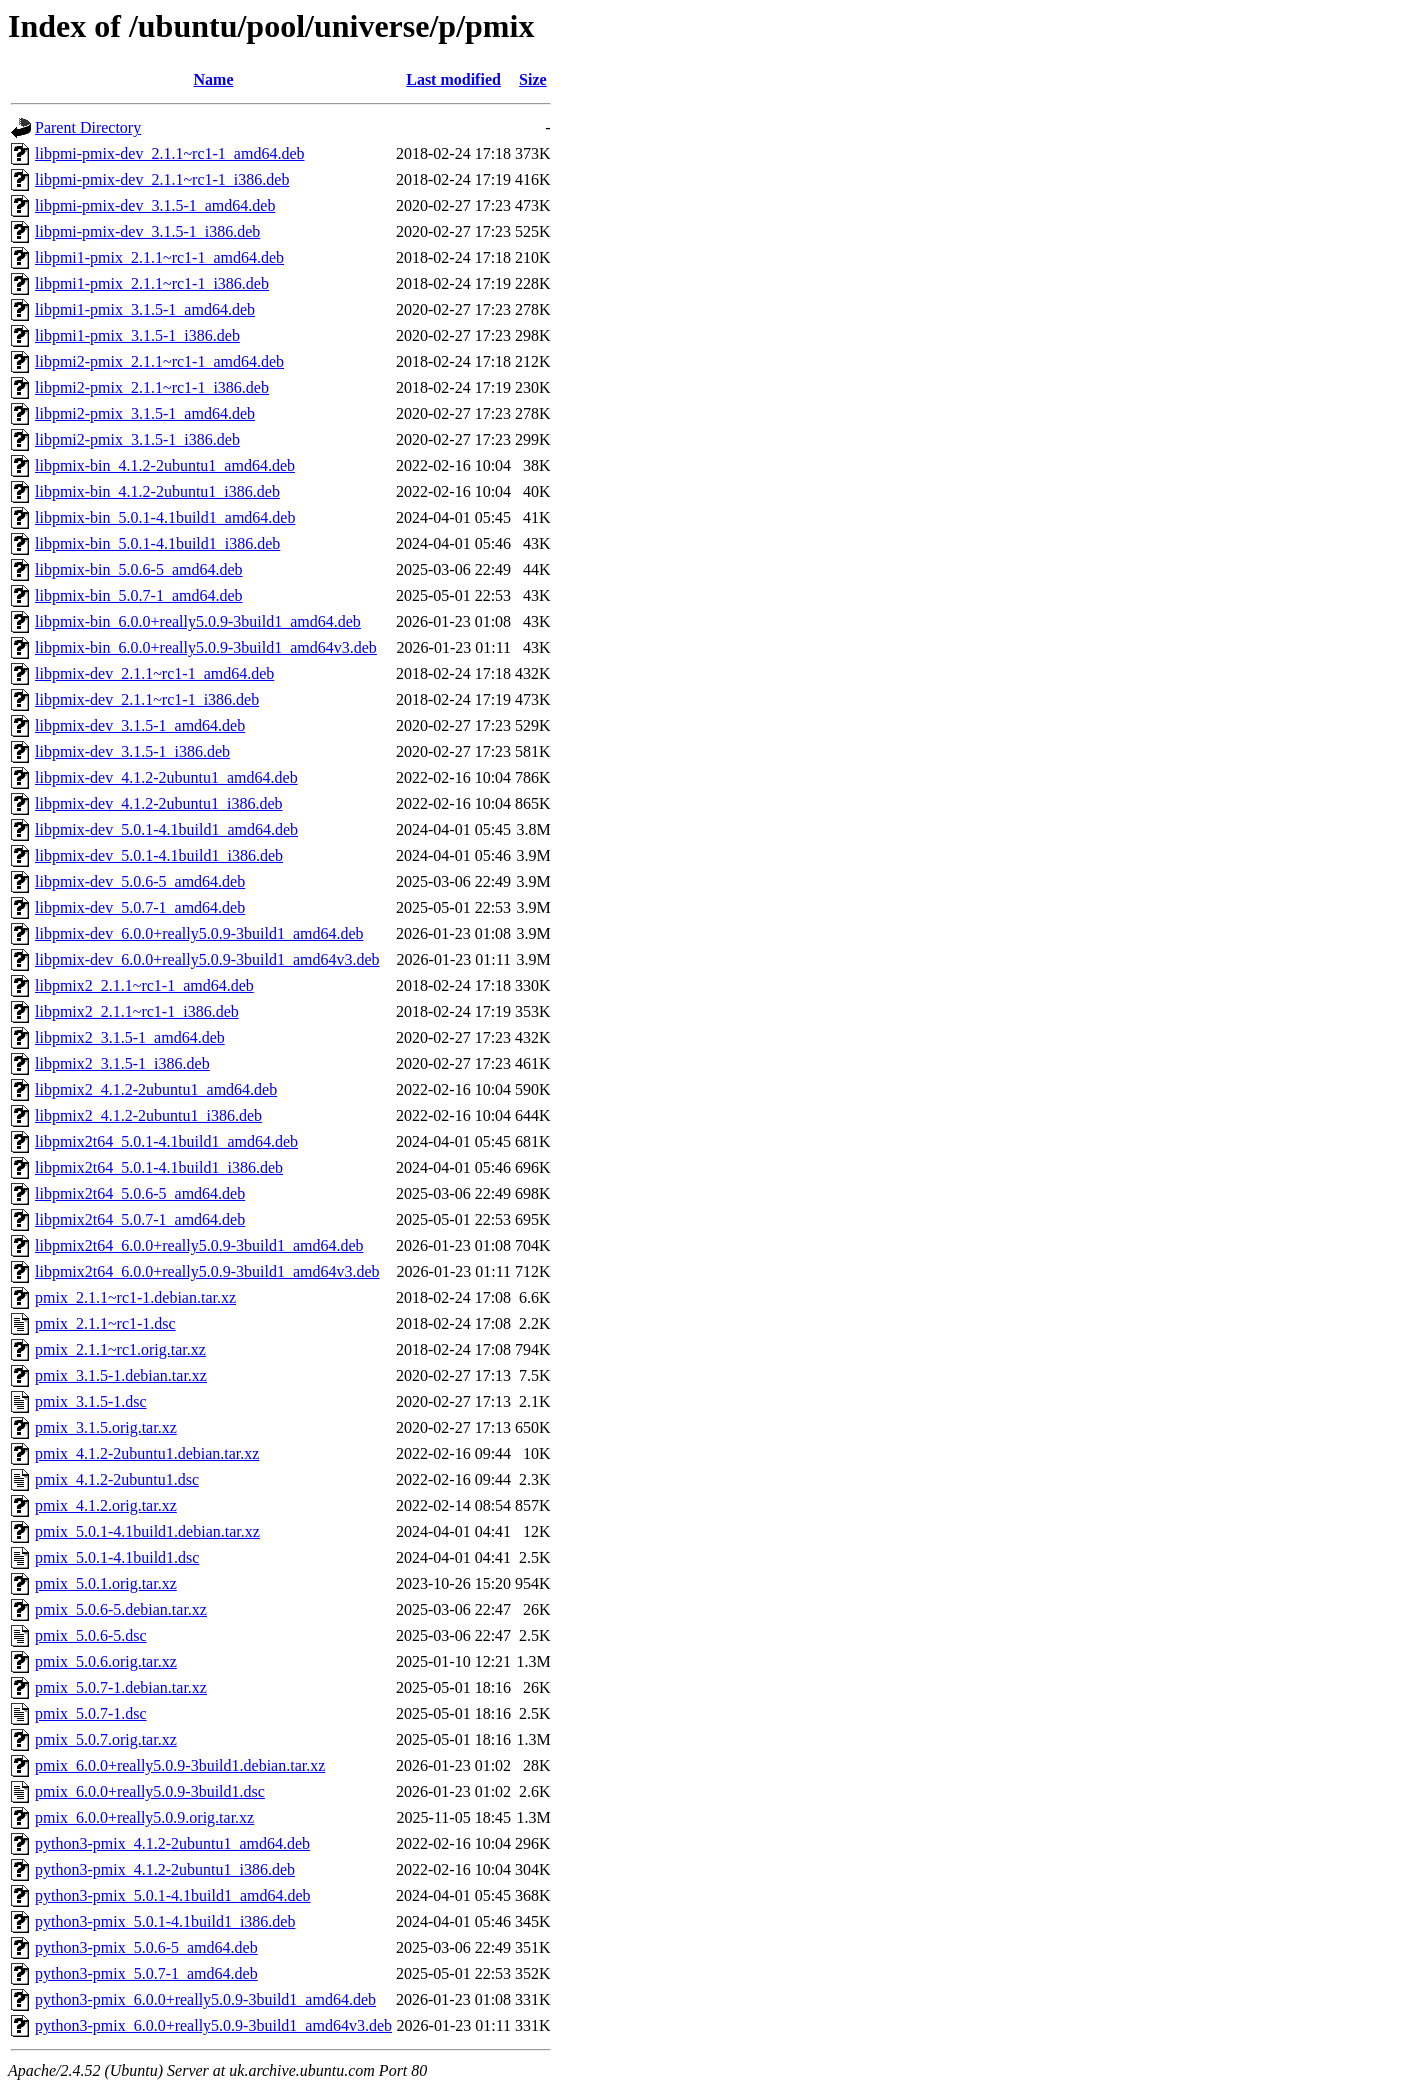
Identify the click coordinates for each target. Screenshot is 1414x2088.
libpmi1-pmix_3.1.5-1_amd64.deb (145, 309)
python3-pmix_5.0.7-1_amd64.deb (146, 1973)
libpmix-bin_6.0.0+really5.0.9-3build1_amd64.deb (198, 621)
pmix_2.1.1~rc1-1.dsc (105, 1323)
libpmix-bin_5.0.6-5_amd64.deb (139, 569)
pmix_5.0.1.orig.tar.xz (106, 1583)
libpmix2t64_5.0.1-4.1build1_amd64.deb (166, 1141)
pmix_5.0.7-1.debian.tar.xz (121, 1687)
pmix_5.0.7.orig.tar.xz (106, 1739)
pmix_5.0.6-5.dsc (91, 1635)
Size (533, 79)
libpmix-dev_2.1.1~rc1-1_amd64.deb (154, 673)
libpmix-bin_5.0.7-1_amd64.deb (139, 595)
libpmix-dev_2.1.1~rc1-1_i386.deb (147, 699)
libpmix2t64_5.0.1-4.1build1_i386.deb (159, 1167)
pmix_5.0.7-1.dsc (91, 1713)
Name (214, 79)
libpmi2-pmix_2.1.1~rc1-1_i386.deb (152, 387)
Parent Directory (88, 127)
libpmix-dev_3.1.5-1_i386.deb (132, 751)
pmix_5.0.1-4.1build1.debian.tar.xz (147, 1531)
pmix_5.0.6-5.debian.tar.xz (121, 1609)
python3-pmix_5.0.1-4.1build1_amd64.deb (173, 1895)
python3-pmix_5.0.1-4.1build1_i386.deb (165, 1921)
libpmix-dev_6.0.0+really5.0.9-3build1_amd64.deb (199, 933)
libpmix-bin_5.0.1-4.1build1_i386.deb (157, 543)
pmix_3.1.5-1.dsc (91, 1401)
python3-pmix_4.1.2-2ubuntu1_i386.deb (165, 1869)
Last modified (453, 79)
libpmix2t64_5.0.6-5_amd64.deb (140, 1193)
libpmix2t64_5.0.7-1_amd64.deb (140, 1219)
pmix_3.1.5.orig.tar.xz (106, 1427)
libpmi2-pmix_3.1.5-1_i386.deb (137, 439)
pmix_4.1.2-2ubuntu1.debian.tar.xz (147, 1453)
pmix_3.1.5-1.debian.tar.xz (121, 1375)
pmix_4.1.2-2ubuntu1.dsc (117, 1479)
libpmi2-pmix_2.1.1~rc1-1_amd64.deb (159, 361)
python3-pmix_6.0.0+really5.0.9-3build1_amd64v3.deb (213, 2025)
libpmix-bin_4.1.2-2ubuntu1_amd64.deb (165, 465)
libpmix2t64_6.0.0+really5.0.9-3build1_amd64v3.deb (207, 1271)
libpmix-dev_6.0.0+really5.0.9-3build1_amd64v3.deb (207, 959)
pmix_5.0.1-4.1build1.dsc (117, 1557)
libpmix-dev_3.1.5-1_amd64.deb (140, 725)
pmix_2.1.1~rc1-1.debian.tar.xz (135, 1297)
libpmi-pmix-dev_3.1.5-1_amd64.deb (155, 205)
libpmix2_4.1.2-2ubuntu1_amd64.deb (156, 1089)
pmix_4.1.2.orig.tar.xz (106, 1505)
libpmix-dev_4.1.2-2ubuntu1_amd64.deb (166, 777)
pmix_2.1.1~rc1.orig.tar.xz (120, 1349)
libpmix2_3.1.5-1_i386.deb (122, 1063)
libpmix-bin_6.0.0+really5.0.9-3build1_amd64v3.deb (206, 647)
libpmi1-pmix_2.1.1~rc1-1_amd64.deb (159, 257)
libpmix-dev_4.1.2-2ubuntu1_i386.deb (159, 803)
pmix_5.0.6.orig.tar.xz (106, 1661)
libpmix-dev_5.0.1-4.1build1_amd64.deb (166, 829)
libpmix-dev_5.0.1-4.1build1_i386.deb (159, 855)
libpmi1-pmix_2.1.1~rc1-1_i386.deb (152, 283)
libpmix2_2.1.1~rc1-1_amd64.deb (144, 985)
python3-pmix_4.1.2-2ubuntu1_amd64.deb (172, 1843)
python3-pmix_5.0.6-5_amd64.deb (146, 1947)
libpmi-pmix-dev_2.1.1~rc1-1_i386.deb (162, 179)
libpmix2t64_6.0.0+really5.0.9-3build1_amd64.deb (199, 1245)
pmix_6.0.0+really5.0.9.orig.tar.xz (144, 1817)
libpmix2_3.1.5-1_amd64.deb (130, 1037)
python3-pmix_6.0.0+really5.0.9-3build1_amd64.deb (205, 1999)
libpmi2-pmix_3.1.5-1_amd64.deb (145, 413)
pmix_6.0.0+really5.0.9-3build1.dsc (150, 1791)
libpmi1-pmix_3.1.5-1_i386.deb (137, 335)
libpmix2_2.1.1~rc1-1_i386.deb (137, 1011)
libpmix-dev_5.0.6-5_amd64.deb (140, 881)
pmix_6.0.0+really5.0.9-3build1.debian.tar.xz (180, 1765)
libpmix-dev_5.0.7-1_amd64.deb (140, 907)
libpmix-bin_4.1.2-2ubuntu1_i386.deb (157, 491)
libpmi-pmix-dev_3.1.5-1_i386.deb (147, 231)
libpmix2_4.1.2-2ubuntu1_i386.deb (148, 1115)
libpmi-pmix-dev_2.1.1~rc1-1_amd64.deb (170, 153)
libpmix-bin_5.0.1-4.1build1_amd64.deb (165, 517)
